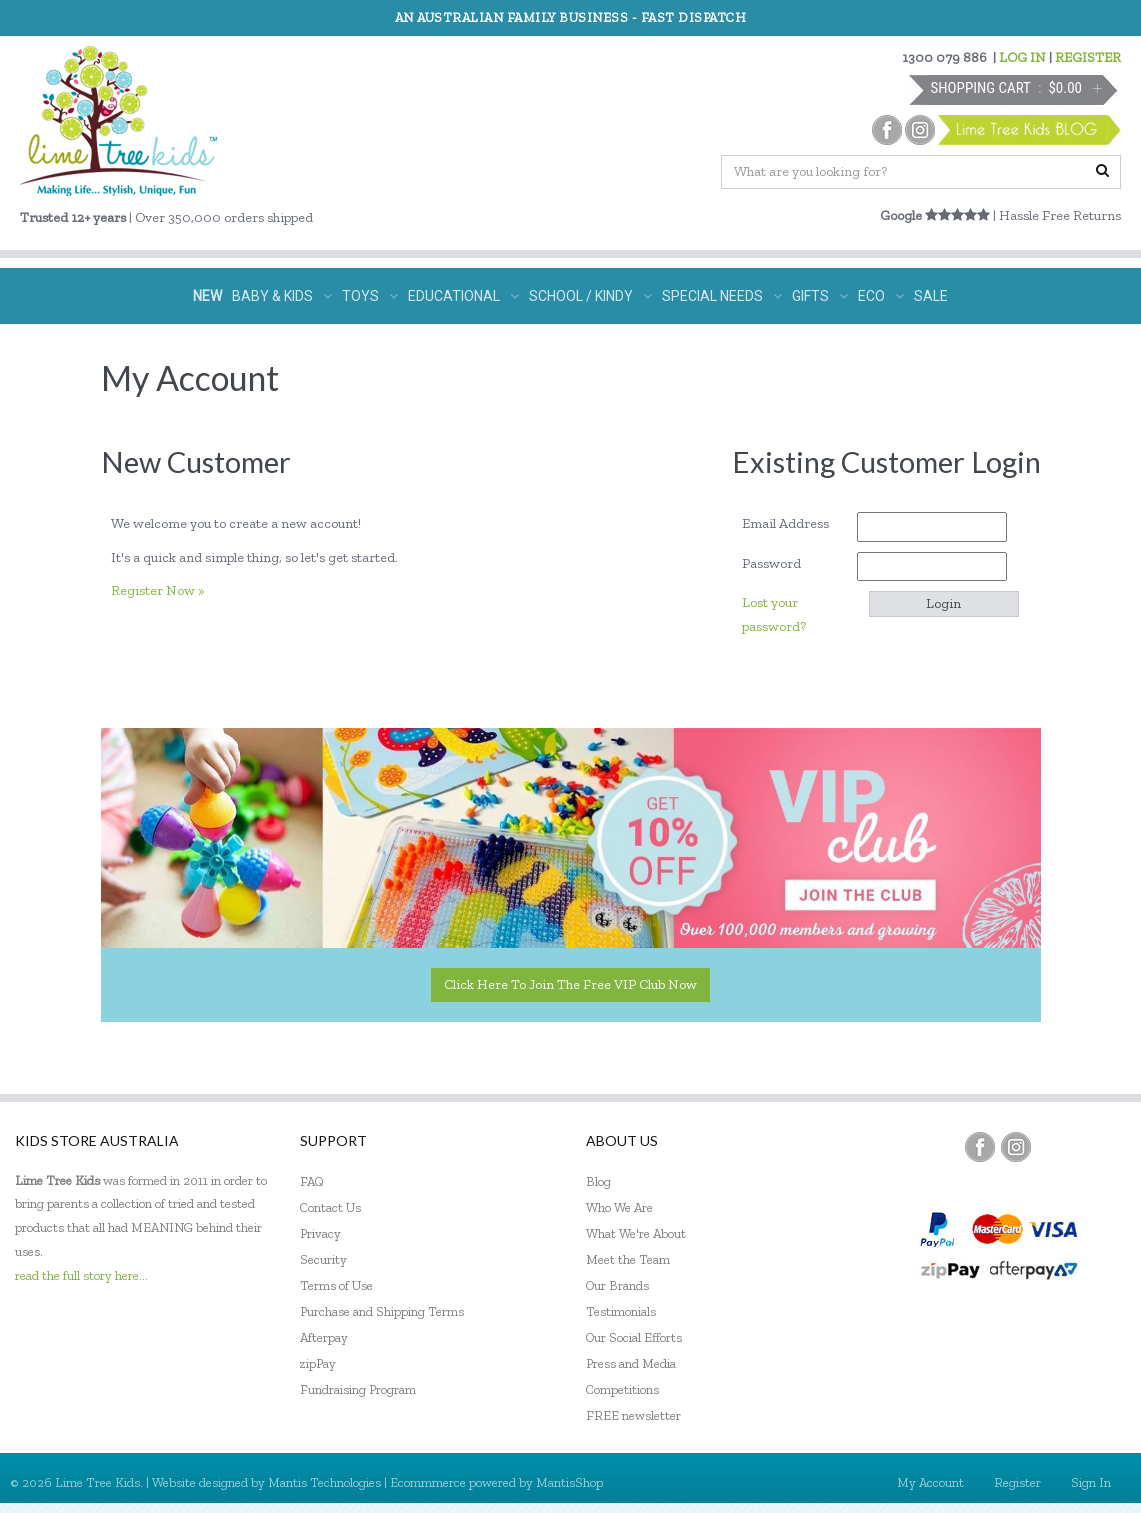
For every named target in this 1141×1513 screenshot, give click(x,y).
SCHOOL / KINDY (590, 296)
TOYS (370, 296)
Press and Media (631, 1363)
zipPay (318, 1363)
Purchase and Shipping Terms (382, 1311)
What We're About (636, 1233)
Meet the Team (628, 1259)
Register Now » (157, 590)
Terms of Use (336, 1285)
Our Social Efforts (634, 1337)
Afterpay (324, 1337)
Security (323, 1259)
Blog (598, 1181)
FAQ (312, 1181)
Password (778, 563)
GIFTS (820, 296)
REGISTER (1088, 57)
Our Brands (617, 1285)
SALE (931, 296)
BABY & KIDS (282, 296)
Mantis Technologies (324, 1482)
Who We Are (619, 1207)
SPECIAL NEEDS (722, 296)
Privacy (320, 1233)
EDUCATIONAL (463, 296)
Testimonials (621, 1311)
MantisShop (569, 1482)
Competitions (622, 1389)
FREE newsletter (633, 1415)
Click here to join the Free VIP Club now (570, 984)
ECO (881, 296)
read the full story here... (81, 1275)
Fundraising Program (358, 1389)
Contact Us (330, 1207)
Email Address (792, 523)
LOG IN (1022, 57)
